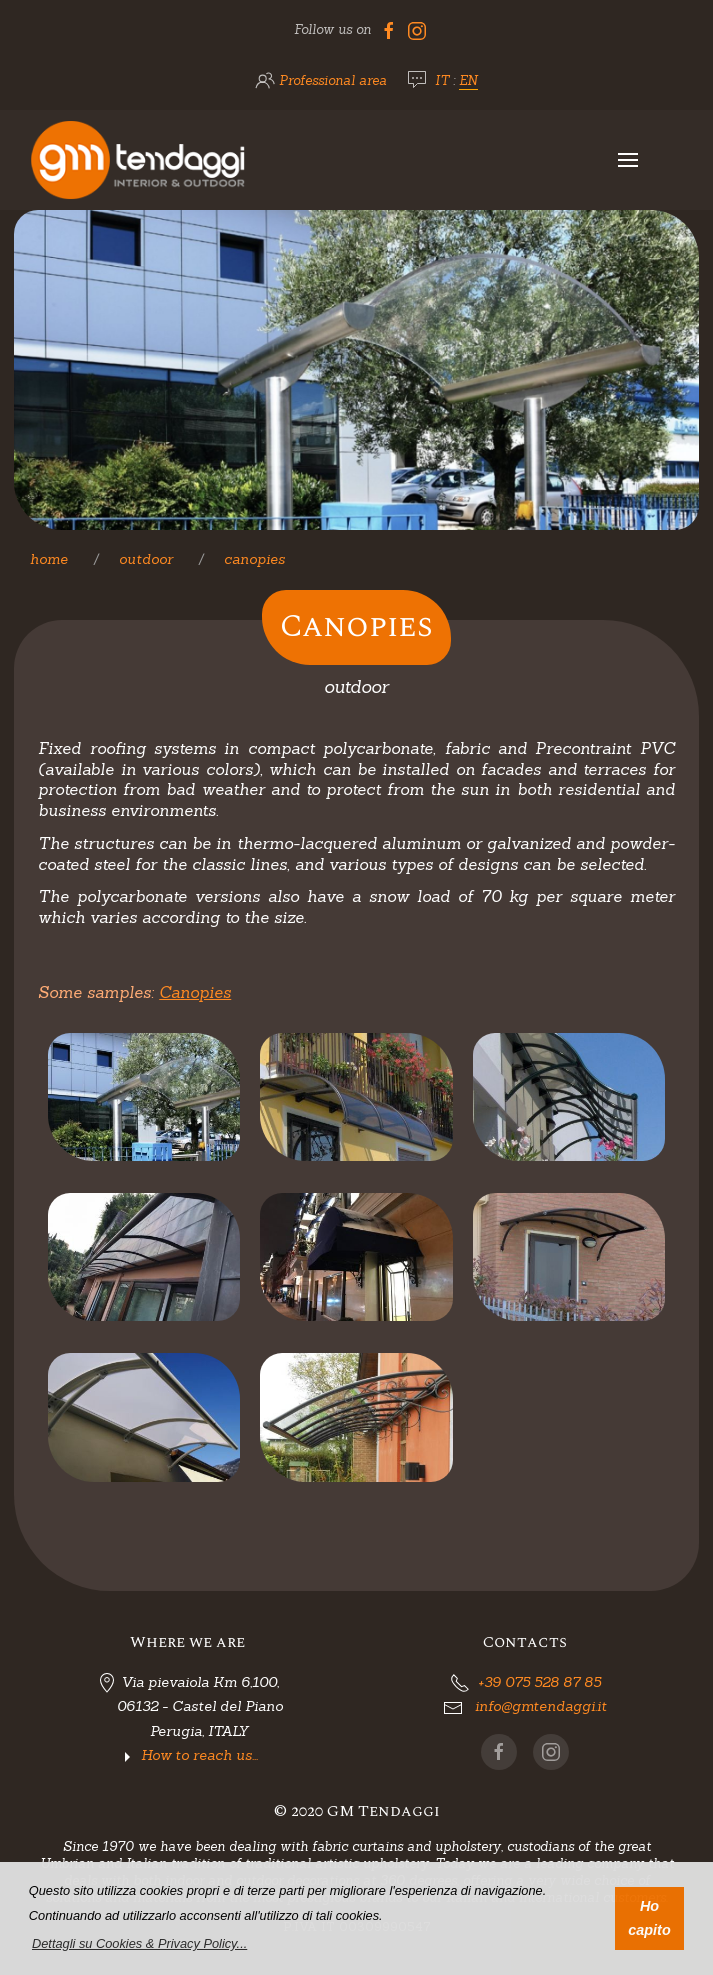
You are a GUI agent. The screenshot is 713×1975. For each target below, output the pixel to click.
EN (468, 80)
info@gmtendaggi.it (541, 1706)
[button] (140, 1943)
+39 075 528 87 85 (539, 1682)
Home (49, 559)
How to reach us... (199, 1755)
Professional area (333, 80)
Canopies (254, 559)
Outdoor (146, 559)
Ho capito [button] (649, 1918)
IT (442, 80)
